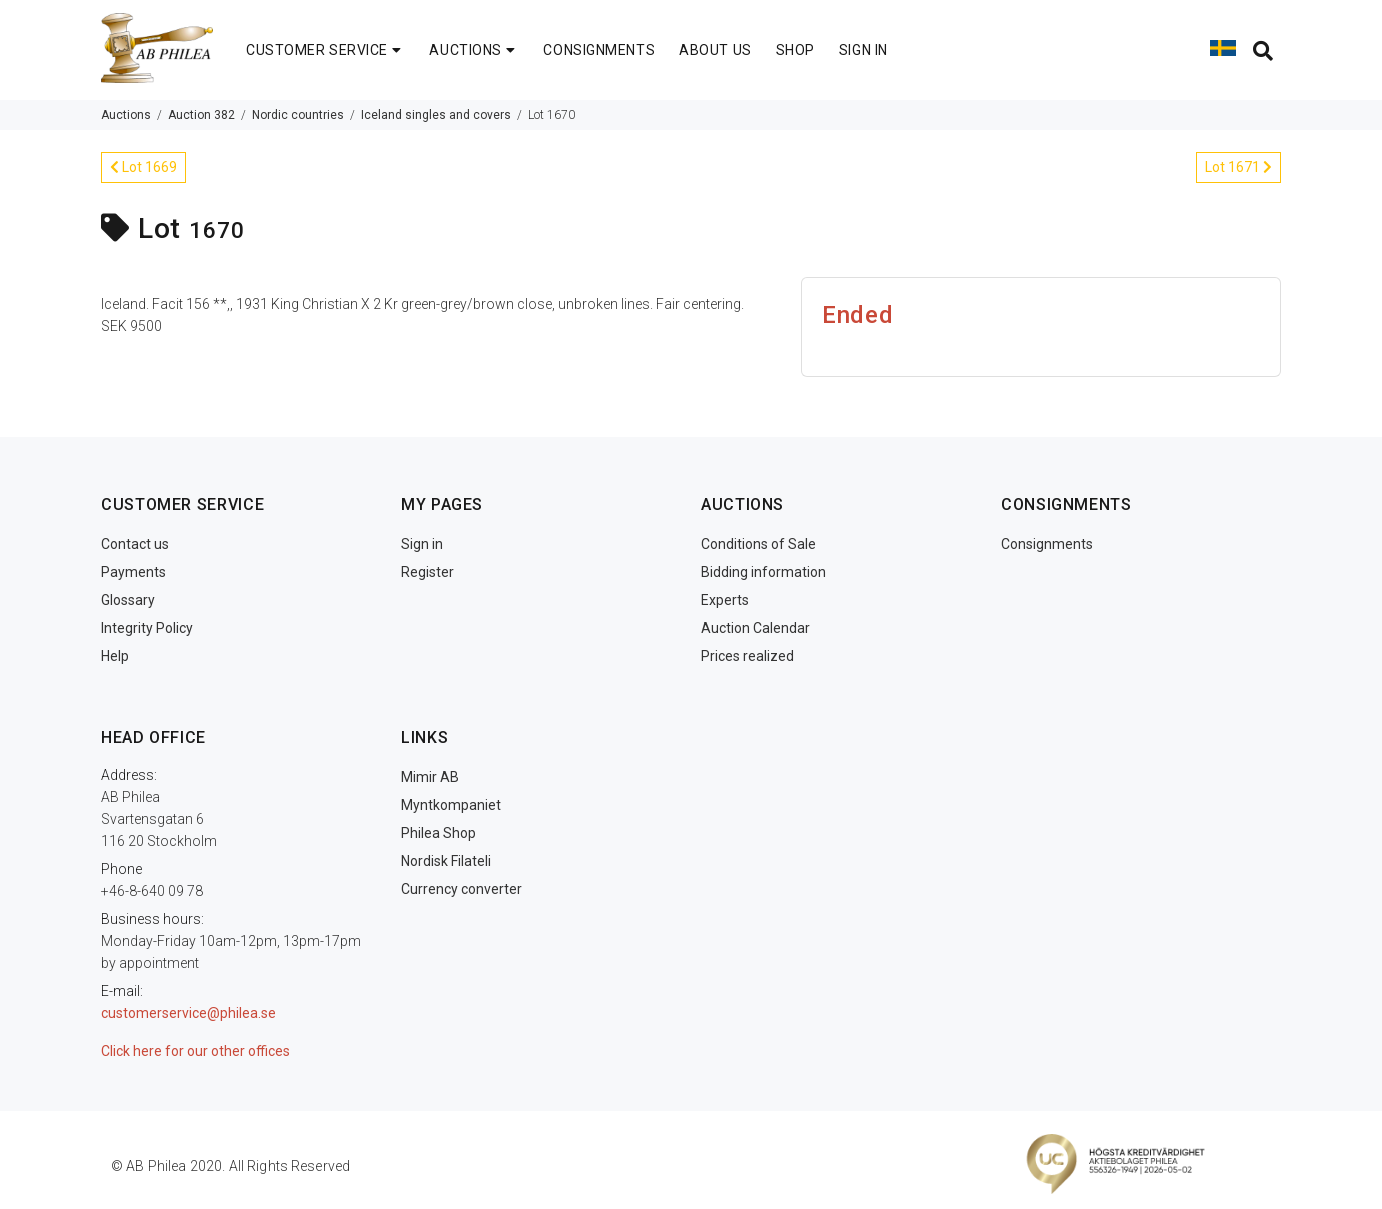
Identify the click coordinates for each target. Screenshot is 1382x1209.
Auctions (126, 115)
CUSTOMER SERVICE (325, 50)
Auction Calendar (755, 628)
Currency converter (461, 889)
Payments (133, 572)
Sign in (422, 544)
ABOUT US (715, 50)
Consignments (1047, 544)
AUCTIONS (474, 50)
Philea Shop (438, 833)
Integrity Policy (147, 628)
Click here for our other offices (195, 1051)
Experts (725, 600)
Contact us (135, 544)
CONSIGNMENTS (599, 50)
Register (427, 572)
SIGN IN (863, 50)
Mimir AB (430, 777)
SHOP (795, 50)
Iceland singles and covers (436, 115)
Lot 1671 (1238, 167)
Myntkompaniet (451, 805)
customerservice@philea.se (188, 1013)
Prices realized (747, 656)
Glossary (128, 600)
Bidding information (763, 572)
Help (115, 656)
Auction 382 (201, 115)
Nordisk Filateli (446, 861)
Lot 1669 (143, 167)
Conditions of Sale (758, 544)
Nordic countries (298, 115)
